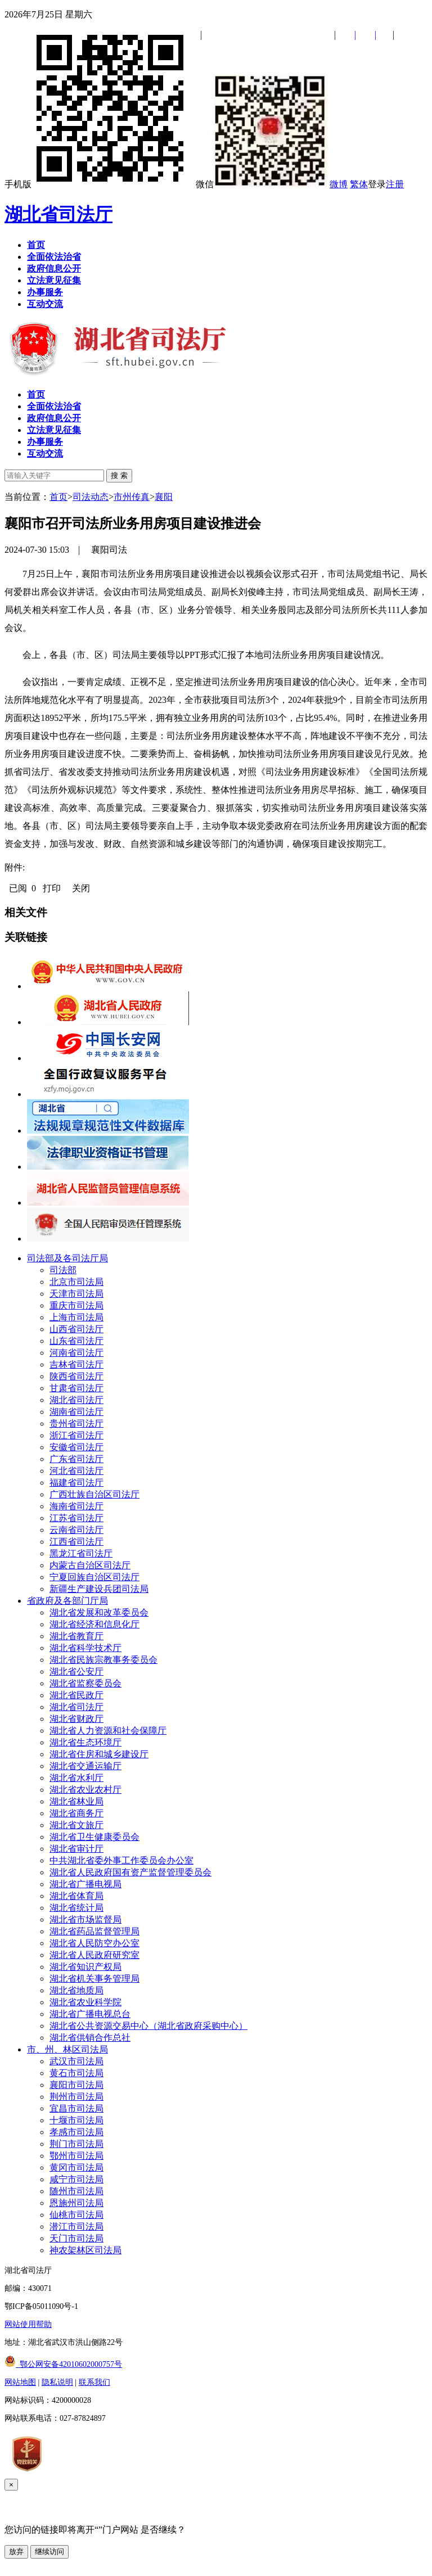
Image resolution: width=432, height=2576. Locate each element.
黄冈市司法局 (77, 2167)
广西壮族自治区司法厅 (95, 1494)
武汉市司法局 (77, 2061)
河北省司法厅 (77, 1471)
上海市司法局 (77, 1317)
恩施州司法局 (77, 2203)
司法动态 (91, 497)
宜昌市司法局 (77, 2108)
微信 (261, 184)
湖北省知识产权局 (86, 1967)
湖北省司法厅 (58, 214)
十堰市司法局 (77, 2120)
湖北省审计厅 (77, 1848)
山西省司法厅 (77, 1329)
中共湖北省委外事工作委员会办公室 (122, 1860)
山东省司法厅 (77, 1341)
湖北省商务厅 (77, 1813)
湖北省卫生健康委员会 (95, 1837)
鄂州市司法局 (77, 2155)
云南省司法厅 (77, 1530)
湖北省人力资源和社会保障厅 (108, 1730)
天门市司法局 (77, 2238)
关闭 (81, 888)
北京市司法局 (77, 1282)
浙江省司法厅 (77, 1435)
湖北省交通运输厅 (86, 1766)
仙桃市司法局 (77, 2214)
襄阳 (164, 497)
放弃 (16, 2551)
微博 (339, 184)
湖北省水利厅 (77, 1778)
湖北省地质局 (77, 1990)
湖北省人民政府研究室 (95, 1955)
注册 (395, 184)
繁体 (359, 184)
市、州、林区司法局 (67, 2049)
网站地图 (20, 2382)
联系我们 (94, 2382)
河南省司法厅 (77, 1352)
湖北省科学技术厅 (86, 1648)
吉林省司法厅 (77, 1364)
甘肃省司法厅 (77, 1388)
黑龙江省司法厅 (81, 1553)
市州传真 (132, 497)
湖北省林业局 (77, 1801)
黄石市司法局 (77, 2073)
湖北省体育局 (77, 1896)
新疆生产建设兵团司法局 (99, 1589)
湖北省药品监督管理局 (95, 1931)
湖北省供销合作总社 (90, 2037)
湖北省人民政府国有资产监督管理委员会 (131, 1872)
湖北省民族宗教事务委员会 (104, 1659)
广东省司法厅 (77, 1459)
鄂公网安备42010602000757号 (63, 2364)
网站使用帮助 (28, 2324)
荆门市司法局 (77, 2144)
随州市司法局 (77, 2191)
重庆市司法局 (77, 1305)
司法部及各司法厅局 (67, 1258)
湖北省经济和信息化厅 (95, 1624)
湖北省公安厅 (77, 1671)
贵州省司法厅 (77, 1423)
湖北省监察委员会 (86, 1683)
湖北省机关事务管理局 (95, 1978)
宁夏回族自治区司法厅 (95, 1577)
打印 (51, 888)
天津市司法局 (77, 1293)
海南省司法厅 (77, 1506)
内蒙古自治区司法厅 (90, 1565)
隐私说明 (57, 2382)
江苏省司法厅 (77, 1518)
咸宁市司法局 (77, 2179)
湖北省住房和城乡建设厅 (99, 1754)
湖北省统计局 (77, 1907)
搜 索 (119, 475)
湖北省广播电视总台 (90, 2014)
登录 (377, 184)
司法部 (63, 1270)
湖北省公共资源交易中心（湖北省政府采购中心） (149, 2026)
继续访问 (49, 2551)
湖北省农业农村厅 (86, 1789)
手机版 (99, 184)
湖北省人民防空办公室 (95, 1943)
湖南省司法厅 (77, 1411)
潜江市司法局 (77, 2226)
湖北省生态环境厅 (86, 1742)
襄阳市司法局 (77, 2085)
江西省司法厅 (77, 1541)
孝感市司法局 (77, 2132)
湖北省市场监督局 (86, 1919)
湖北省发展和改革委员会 (99, 1612)
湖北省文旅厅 (77, 1825)
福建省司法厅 (77, 1482)
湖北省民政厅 (77, 1695)
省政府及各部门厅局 (67, 1600)
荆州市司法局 (77, 2096)
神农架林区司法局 (86, 2250)
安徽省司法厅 (77, 1447)
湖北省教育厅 (77, 1636)
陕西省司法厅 (77, 1376)
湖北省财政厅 (77, 1719)
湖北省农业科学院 (86, 2002)
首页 (59, 497)
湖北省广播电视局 (86, 1884)
